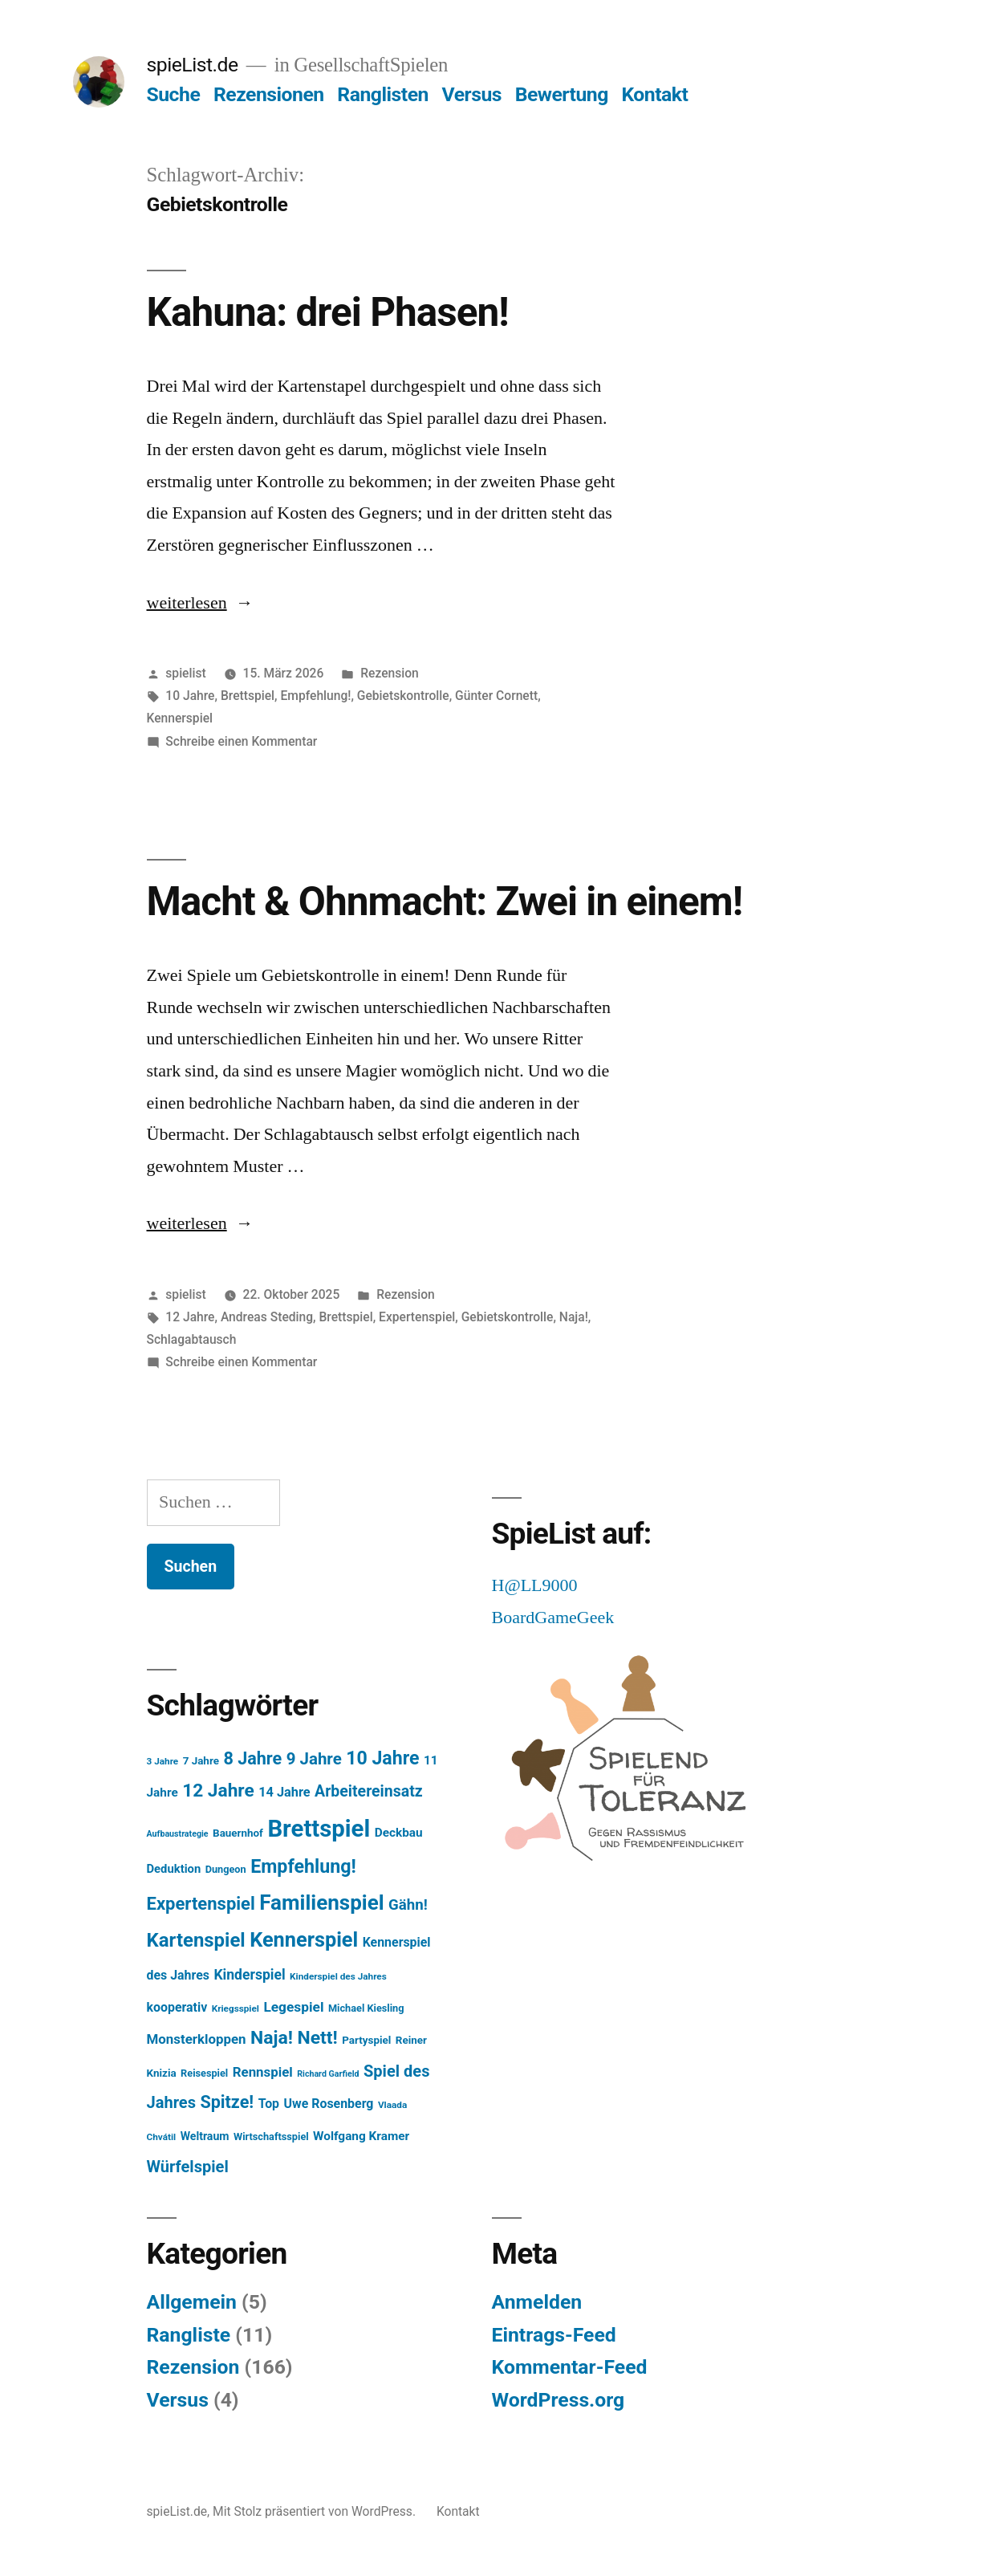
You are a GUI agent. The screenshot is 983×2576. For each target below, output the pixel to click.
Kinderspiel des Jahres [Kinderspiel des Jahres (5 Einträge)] (338, 1976)
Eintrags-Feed (554, 2334)
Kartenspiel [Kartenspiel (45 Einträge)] (196, 1940)
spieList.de (192, 64)
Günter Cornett (496, 695)
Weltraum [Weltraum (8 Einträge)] (205, 2136)
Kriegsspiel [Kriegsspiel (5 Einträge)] (235, 2008)
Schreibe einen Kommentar (241, 741)
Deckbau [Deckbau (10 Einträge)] (399, 1832)
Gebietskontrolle (403, 695)
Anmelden (537, 2302)
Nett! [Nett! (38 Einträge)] (317, 2038)
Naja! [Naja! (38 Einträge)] (271, 2038)
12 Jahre (189, 1317)
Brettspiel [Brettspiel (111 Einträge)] (318, 1828)
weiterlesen (187, 603)
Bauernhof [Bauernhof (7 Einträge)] (238, 1833)
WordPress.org (558, 2399)
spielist (185, 673)
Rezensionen (268, 94)
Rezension (389, 673)
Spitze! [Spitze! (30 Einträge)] (227, 2102)
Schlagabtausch (192, 1339)
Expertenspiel (417, 1317)
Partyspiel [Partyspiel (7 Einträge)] (366, 2040)
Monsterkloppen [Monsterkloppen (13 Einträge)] (196, 2039)
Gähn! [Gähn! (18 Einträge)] (408, 1905)
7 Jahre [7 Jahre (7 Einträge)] (201, 1761)
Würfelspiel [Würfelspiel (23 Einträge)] (188, 2166)
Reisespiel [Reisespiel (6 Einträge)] (204, 2073)
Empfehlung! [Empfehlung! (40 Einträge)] (303, 1866)
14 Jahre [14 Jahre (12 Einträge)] (284, 1792)
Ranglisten (383, 94)
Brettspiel (247, 695)
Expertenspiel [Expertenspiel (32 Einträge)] (201, 1904)
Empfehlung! (315, 695)
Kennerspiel (180, 718)
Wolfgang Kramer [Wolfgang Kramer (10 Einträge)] (361, 2136)
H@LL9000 (535, 1585)
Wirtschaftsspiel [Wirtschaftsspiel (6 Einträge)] (271, 2136)
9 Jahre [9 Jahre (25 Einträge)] (314, 1758)
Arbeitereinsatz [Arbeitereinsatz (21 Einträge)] (369, 1791)
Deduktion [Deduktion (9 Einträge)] (174, 1869)
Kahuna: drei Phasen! (328, 312)
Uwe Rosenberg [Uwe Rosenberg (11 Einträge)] (329, 2103)
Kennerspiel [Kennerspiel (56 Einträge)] (304, 1939)
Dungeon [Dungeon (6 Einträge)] (225, 1869)
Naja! (573, 1317)
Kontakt (654, 94)
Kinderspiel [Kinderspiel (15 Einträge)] (249, 1975)
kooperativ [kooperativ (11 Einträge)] (177, 2007)
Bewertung (561, 94)
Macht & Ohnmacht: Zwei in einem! (445, 901)
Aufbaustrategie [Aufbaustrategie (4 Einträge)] (178, 1834)
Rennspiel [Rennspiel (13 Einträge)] (263, 2072)
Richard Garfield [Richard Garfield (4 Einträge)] (328, 2074)
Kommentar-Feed (570, 2367)
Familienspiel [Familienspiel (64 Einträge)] (321, 1902)
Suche (174, 94)
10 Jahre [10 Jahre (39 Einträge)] (382, 1758)
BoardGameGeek (553, 1617)
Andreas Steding (267, 1317)
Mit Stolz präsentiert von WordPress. (316, 2511)
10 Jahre (189, 695)
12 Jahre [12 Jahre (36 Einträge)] (218, 1790)
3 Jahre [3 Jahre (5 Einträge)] (163, 1761)
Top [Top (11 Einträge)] (268, 2103)
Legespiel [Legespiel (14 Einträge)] (293, 2007)
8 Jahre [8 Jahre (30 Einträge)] (252, 1758)
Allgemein (192, 2302)
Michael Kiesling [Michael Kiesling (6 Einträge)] (366, 2008)
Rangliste (189, 2334)
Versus (472, 94)
